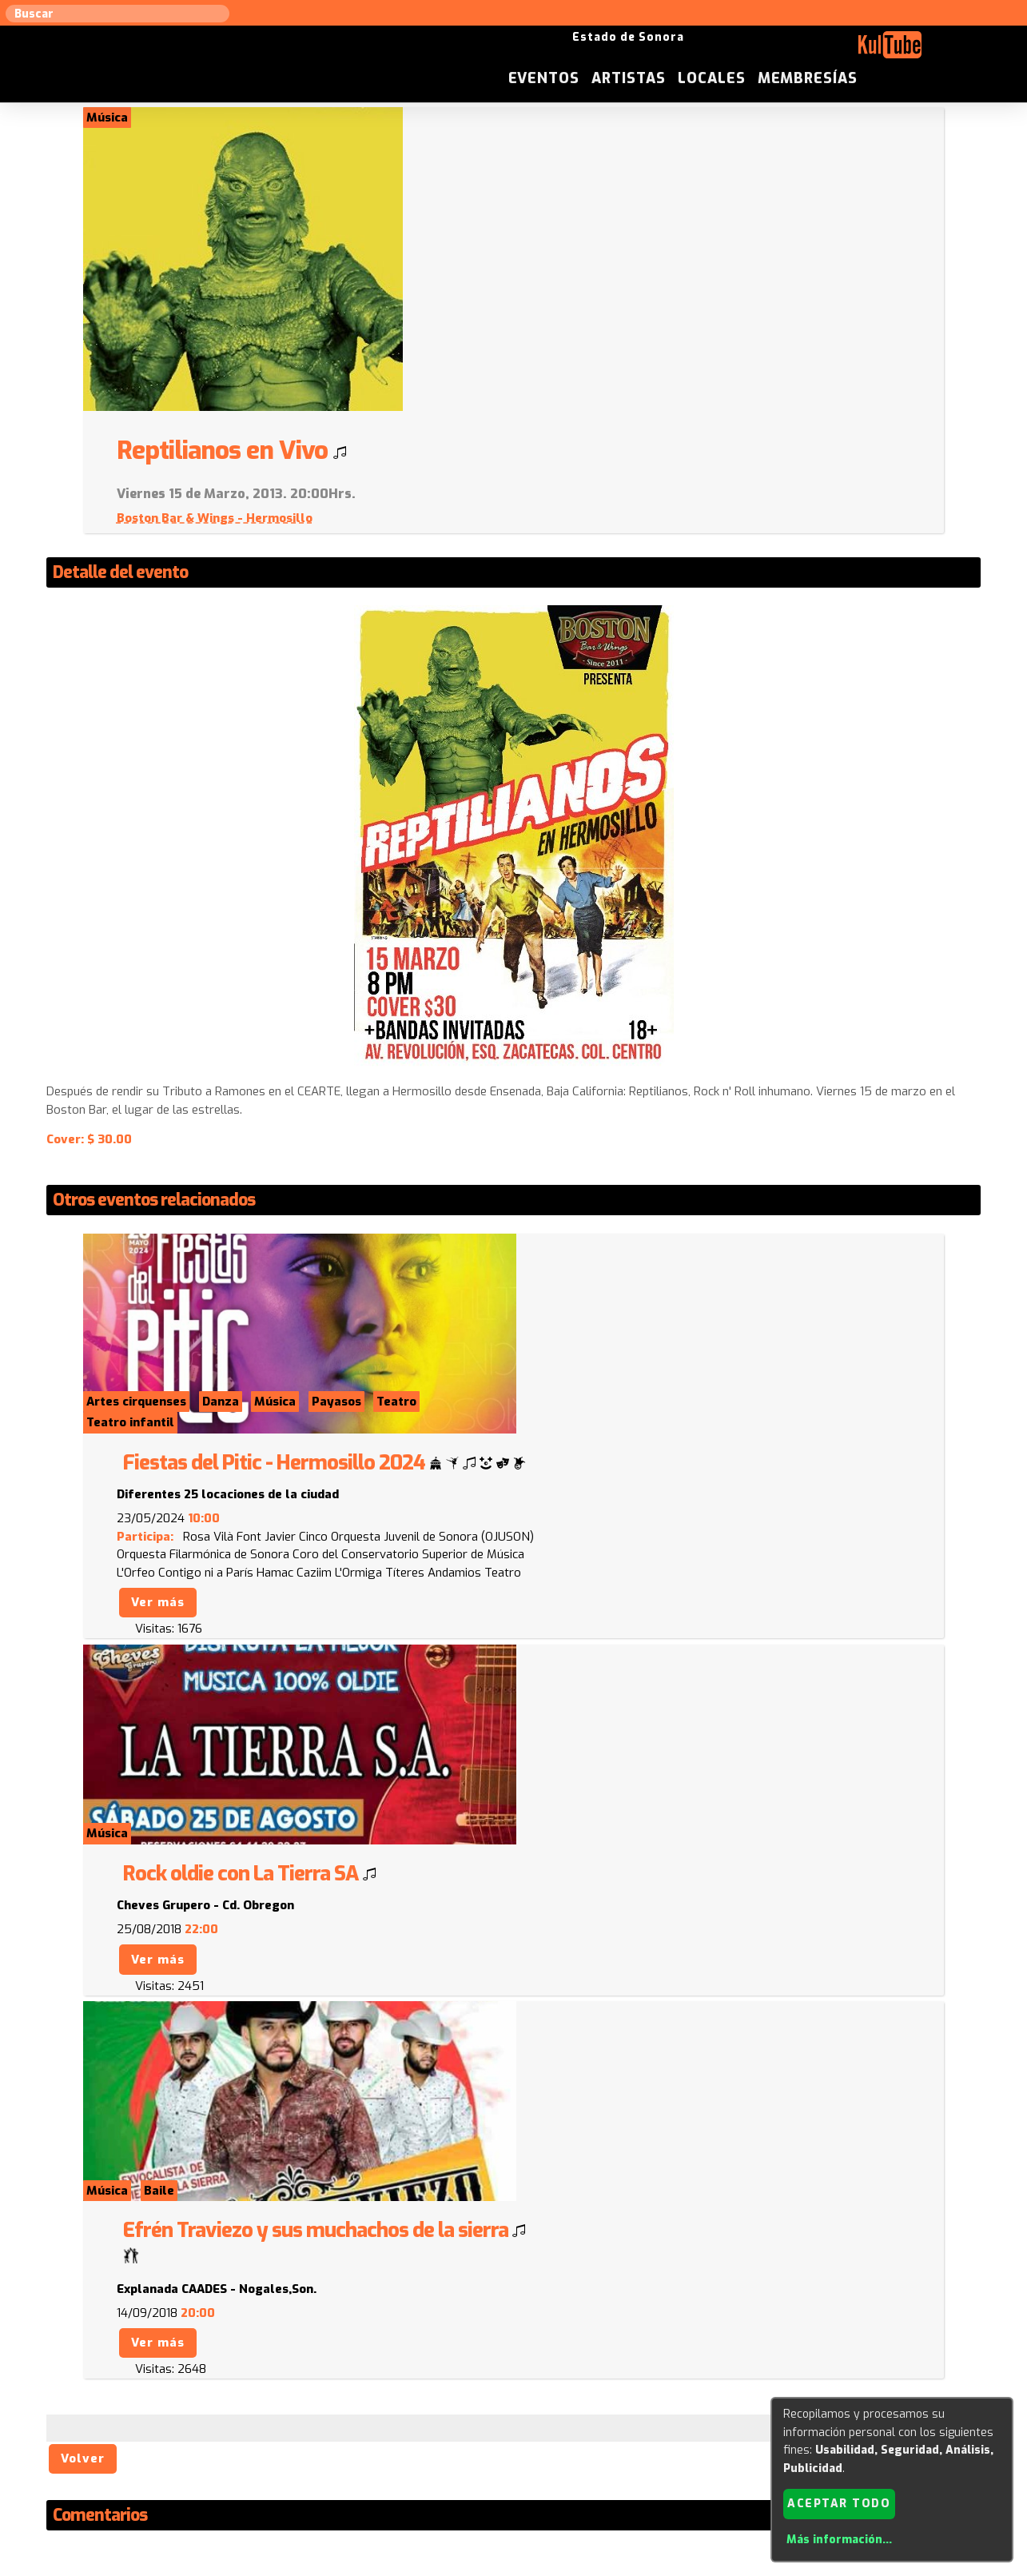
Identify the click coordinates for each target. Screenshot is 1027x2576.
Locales (837, 51)
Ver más (572, 1326)
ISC (610, 2414)
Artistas (754, 51)
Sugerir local (305, 2414)
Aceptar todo (838, 2502)
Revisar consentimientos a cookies (514, 2566)
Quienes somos (673, 2414)
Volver (84, 1853)
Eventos (669, 51)
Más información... (838, 2539)
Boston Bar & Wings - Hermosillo (628, 215)
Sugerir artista (213, 2414)
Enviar (150, 2335)
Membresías (933, 51)
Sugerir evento (398, 2414)
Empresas (756, 2414)
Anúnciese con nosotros (522, 2414)
